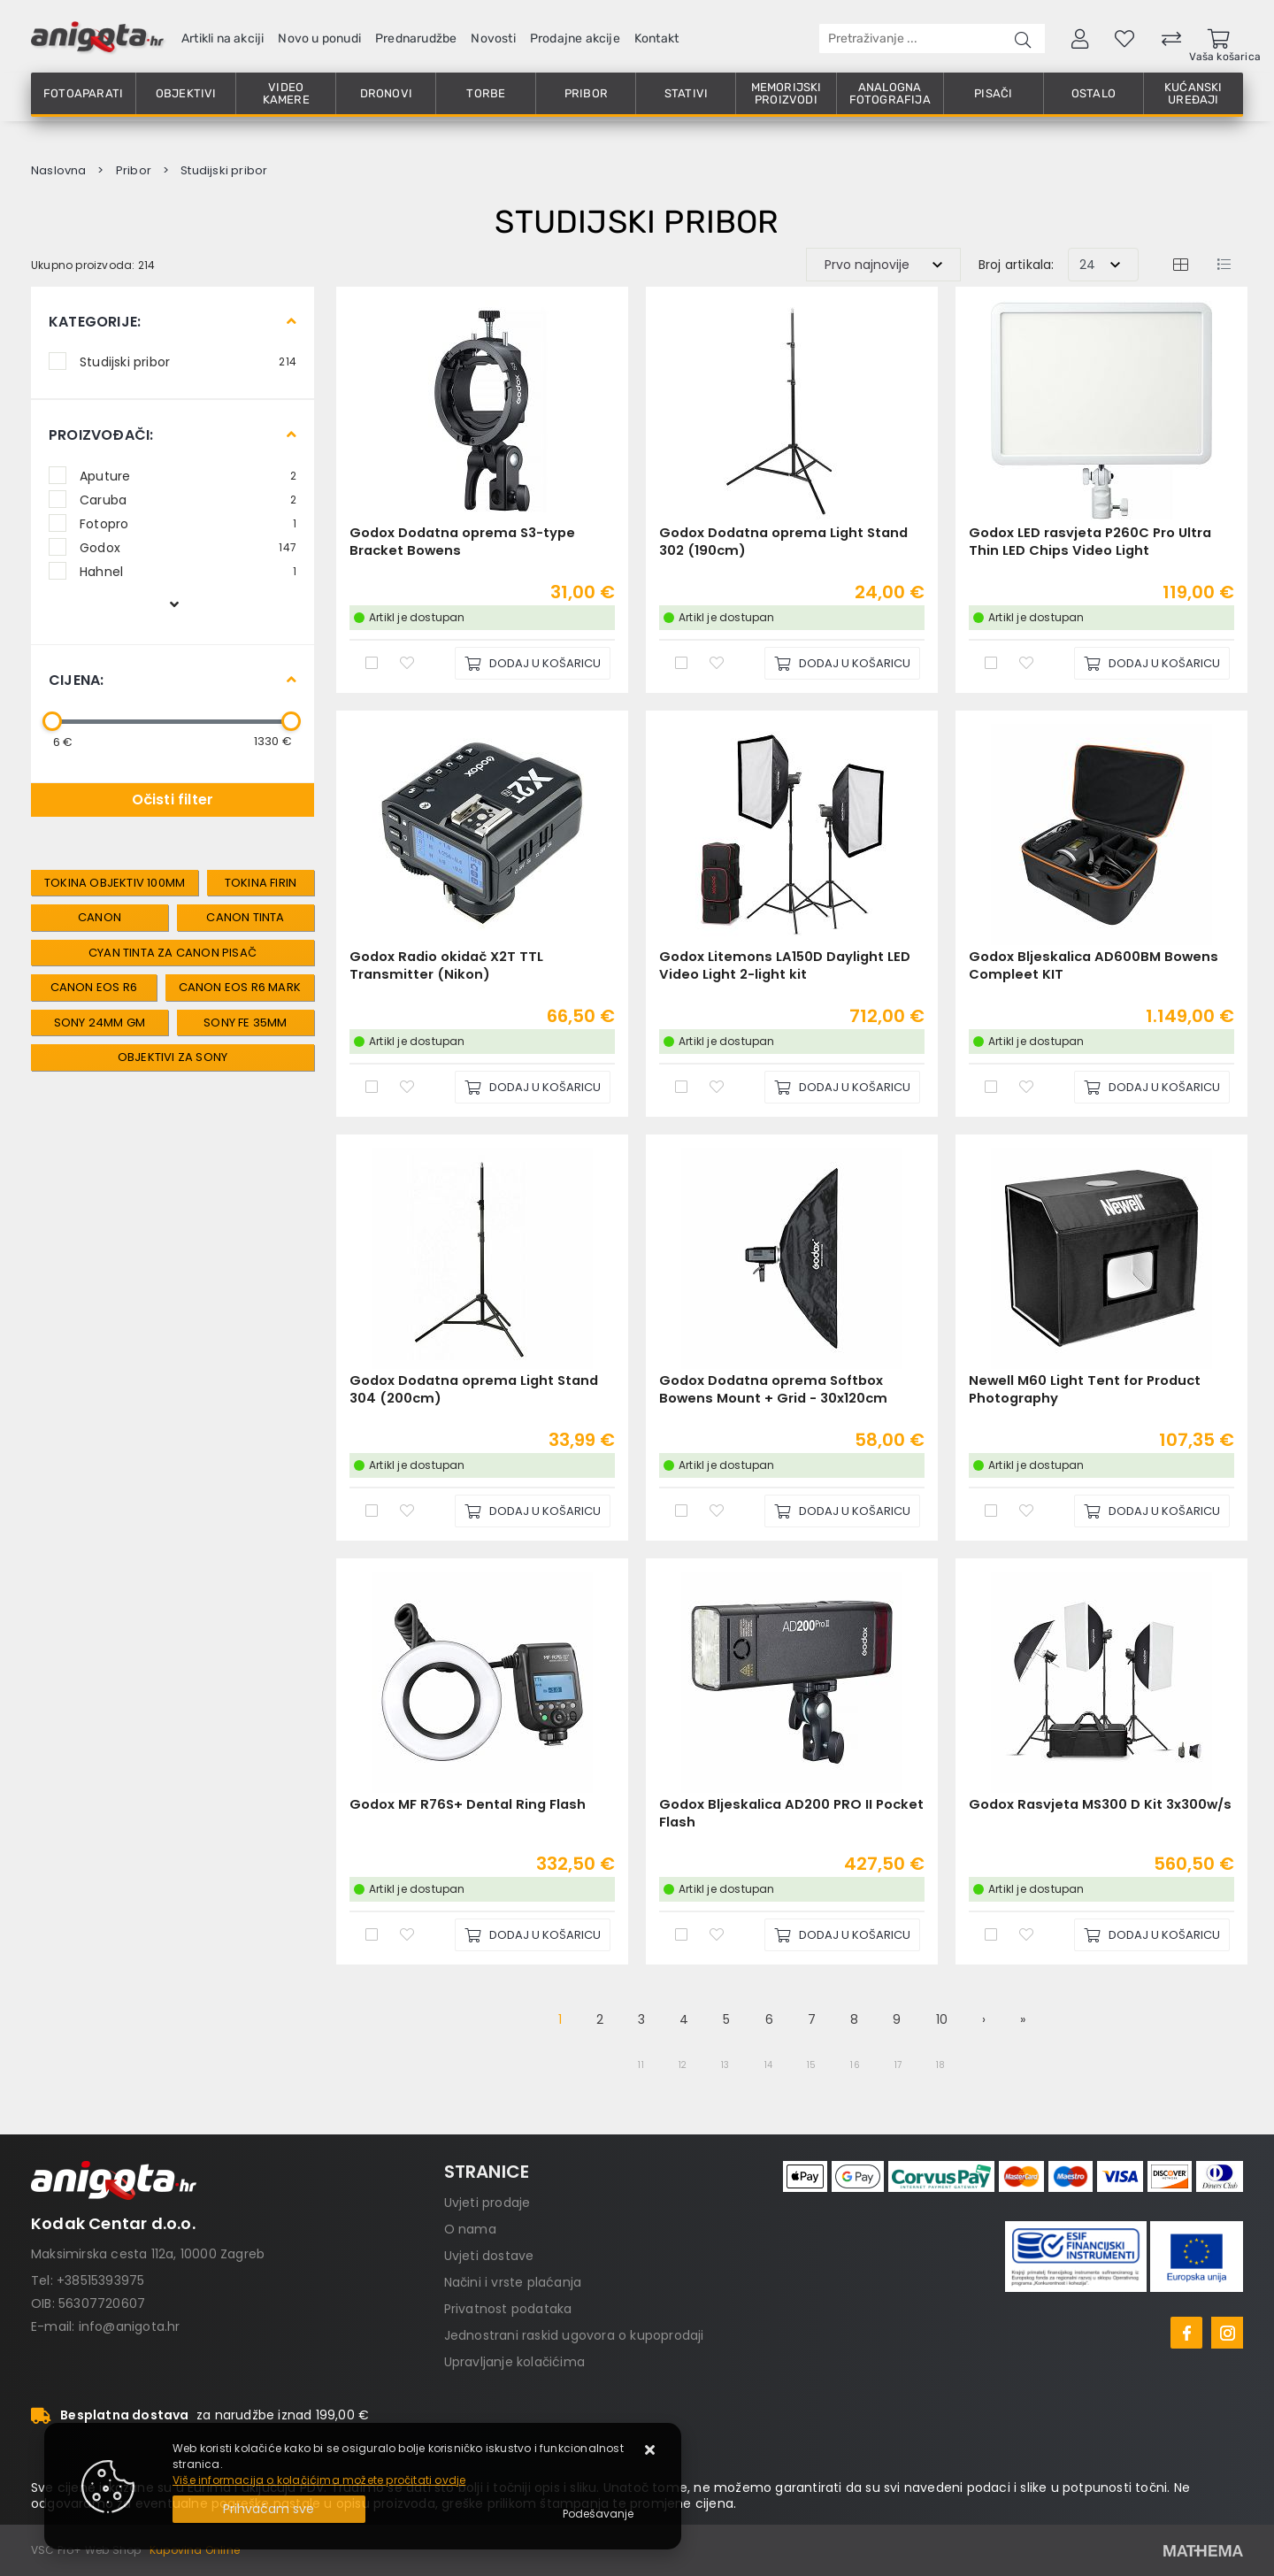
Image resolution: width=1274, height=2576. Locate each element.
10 (942, 2019)
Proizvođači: (101, 435)
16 (854, 2065)
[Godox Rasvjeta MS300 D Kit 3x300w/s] (1152, 1935)
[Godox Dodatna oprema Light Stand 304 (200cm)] (532, 1511)
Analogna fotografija (890, 93)
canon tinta (245, 917)
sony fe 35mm (245, 1022)
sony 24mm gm (99, 1022)
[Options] (598, 2514)
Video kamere (286, 93)
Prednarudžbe (416, 38)
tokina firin (260, 882)
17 (898, 2065)
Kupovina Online (195, 2549)
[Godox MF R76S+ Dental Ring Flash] (532, 1935)
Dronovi (386, 93)
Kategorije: (95, 321)
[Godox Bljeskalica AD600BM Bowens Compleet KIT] (1152, 1087)
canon (99, 917)
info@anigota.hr (129, 2326)
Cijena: (76, 680)
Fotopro (188, 523)
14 (768, 2065)
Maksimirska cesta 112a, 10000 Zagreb (148, 2254)
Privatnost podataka (508, 2309)
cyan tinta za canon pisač (172, 952)
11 (640, 2065)
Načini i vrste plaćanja (513, 2282)
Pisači (993, 93)
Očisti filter (173, 799)
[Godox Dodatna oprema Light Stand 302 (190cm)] (842, 663)
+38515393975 (100, 2280)
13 (725, 2065)
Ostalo (1093, 93)
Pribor (586, 93)
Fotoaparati (83, 93)
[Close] (269, 2509)
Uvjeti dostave (489, 2256)
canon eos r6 (93, 987)
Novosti (493, 38)
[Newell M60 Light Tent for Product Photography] (1152, 1511)
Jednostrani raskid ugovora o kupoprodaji (574, 2335)
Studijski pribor (188, 361)
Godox (188, 547)
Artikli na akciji (222, 38)
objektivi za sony (172, 1057)
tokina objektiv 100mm (114, 882)
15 (811, 2065)
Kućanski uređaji (1193, 93)
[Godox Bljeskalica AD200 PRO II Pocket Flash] (842, 1935)
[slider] (52, 721)
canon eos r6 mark (240, 987)
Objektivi (186, 93)
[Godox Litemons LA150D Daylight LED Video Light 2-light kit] (842, 1087)
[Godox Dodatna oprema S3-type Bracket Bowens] (532, 663)
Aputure (188, 475)
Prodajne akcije (575, 38)
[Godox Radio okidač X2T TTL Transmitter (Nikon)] (532, 1087)
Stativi (686, 93)
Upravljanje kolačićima (514, 2362)
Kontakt (656, 38)
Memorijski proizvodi (786, 93)
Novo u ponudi (319, 38)
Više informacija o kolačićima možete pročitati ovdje (319, 2480)
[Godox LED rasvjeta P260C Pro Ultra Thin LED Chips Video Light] (1152, 663)
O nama (470, 2229)
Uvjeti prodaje (487, 2202)
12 (683, 2065)
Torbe (485, 93)
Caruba (188, 499)
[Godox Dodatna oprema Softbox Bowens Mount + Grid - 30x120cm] (842, 1511)
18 (940, 2065)
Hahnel (188, 571)
